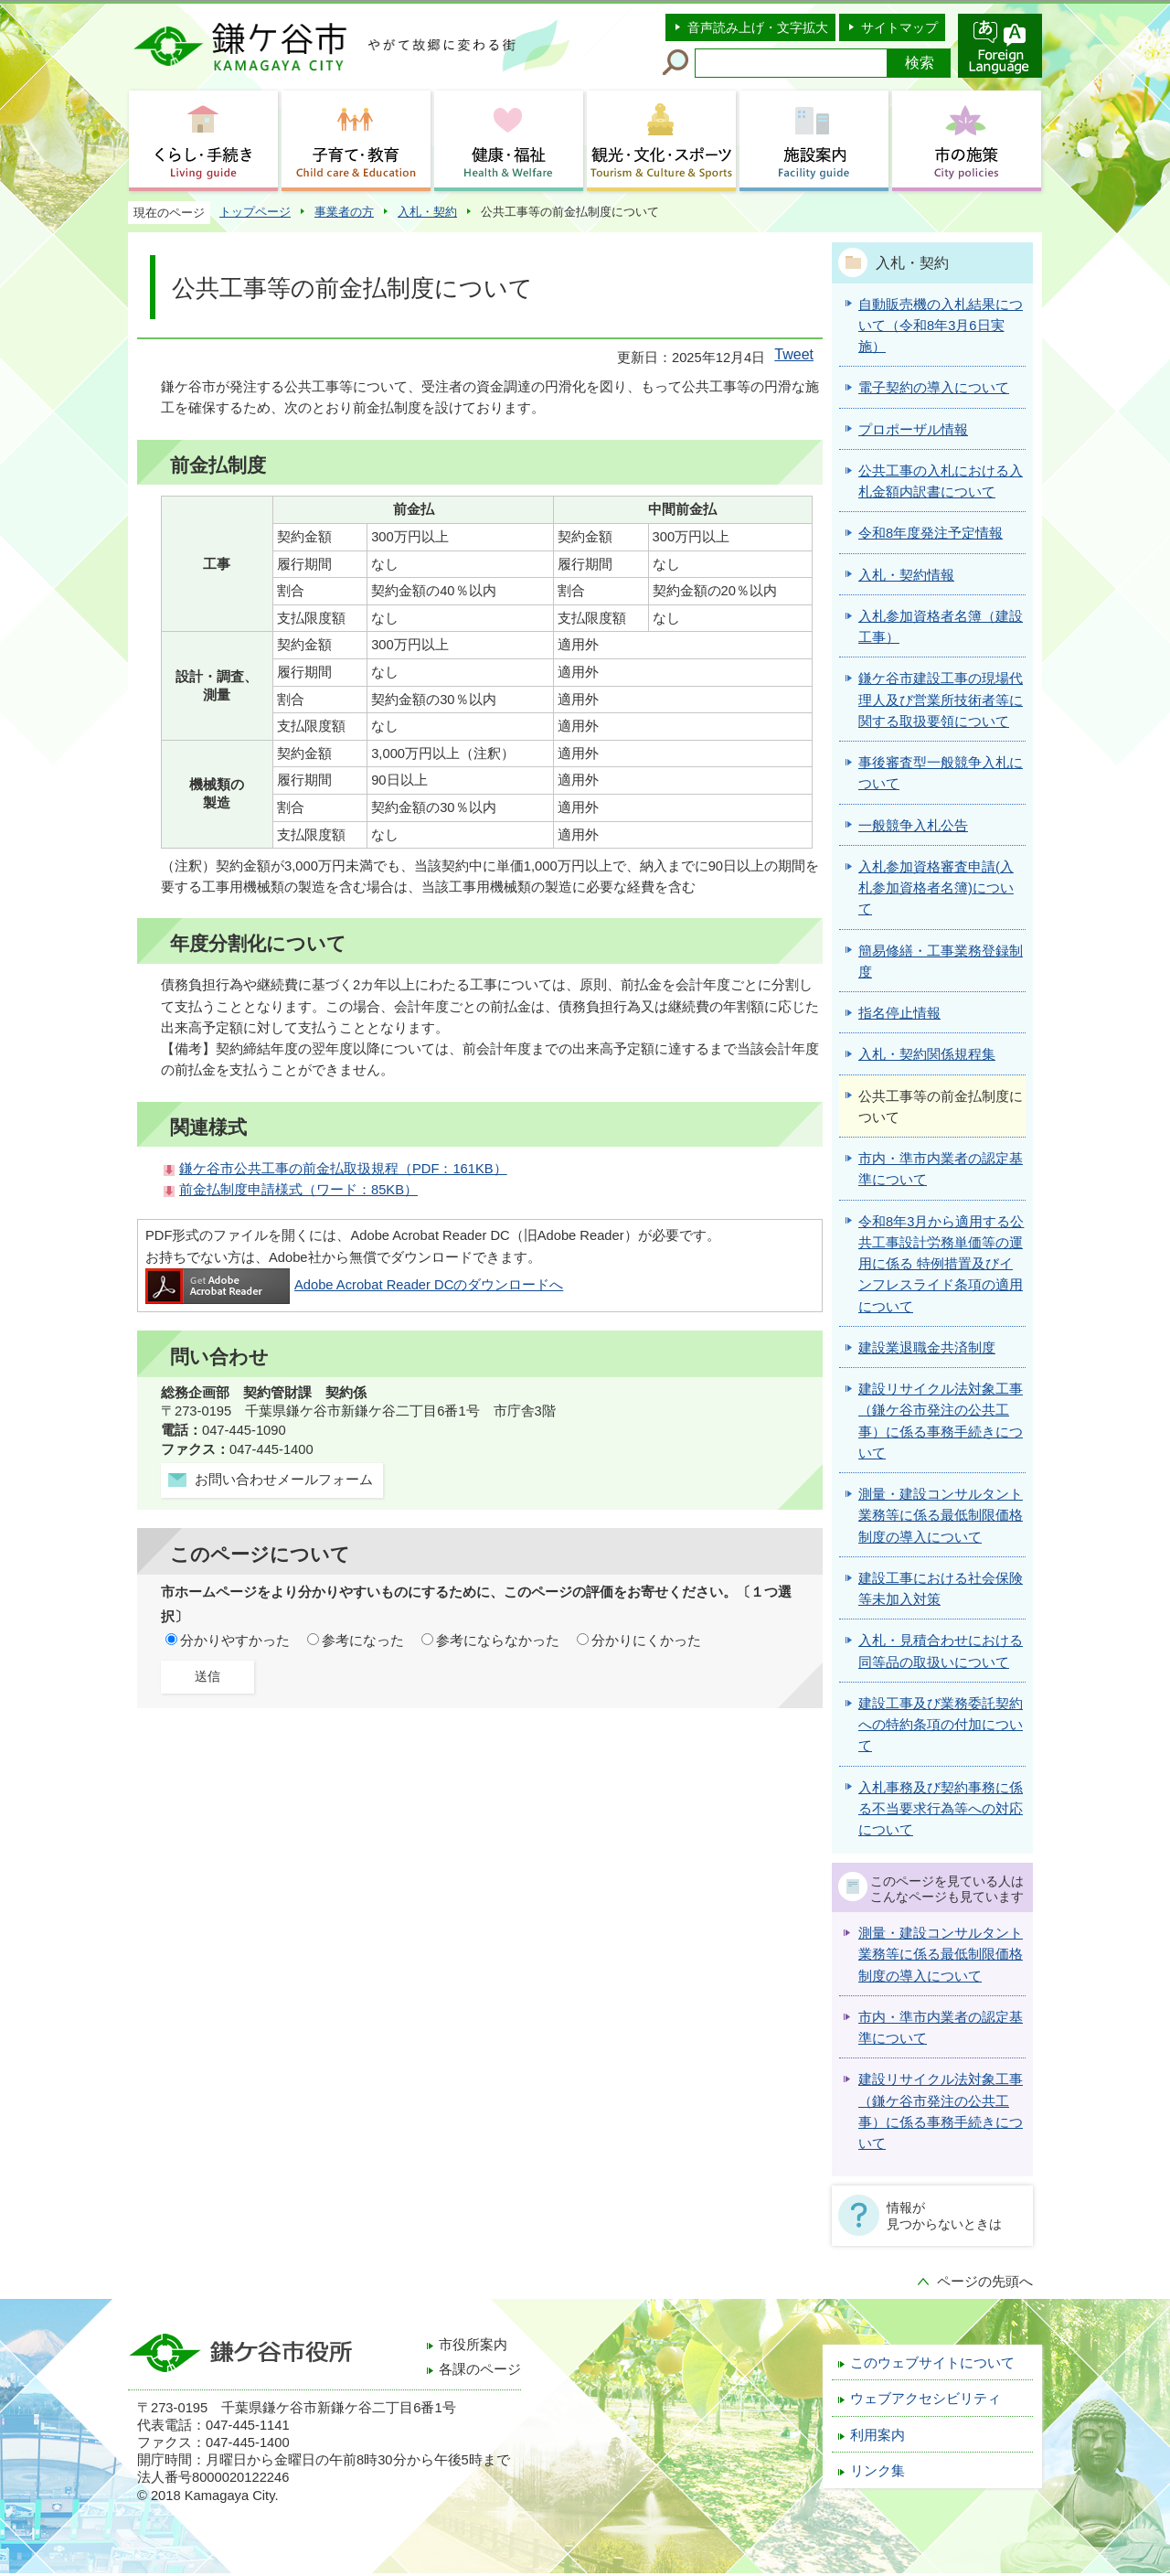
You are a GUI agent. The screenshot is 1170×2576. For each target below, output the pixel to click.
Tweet (794, 354)
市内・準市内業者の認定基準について (940, 2028)
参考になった (363, 1640)
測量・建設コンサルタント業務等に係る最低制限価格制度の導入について (940, 1954)
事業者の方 (344, 212)
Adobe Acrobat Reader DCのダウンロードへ (354, 1284)
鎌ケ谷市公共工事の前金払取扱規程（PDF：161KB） (343, 1168)
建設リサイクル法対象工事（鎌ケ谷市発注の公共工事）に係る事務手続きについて (940, 2111)
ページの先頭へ (985, 2281)
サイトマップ (899, 27)
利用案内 (877, 2435)
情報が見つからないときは (944, 2215)
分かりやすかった (235, 1640)
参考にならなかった (497, 1640)
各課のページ (480, 2369)
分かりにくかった (646, 1640)
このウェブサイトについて (932, 2363)
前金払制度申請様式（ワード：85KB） (298, 1189)
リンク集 (877, 2471)
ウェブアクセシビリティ (925, 2398)
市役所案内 (473, 2344)
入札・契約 (427, 212)
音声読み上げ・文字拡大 (757, 27)
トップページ (255, 212)
